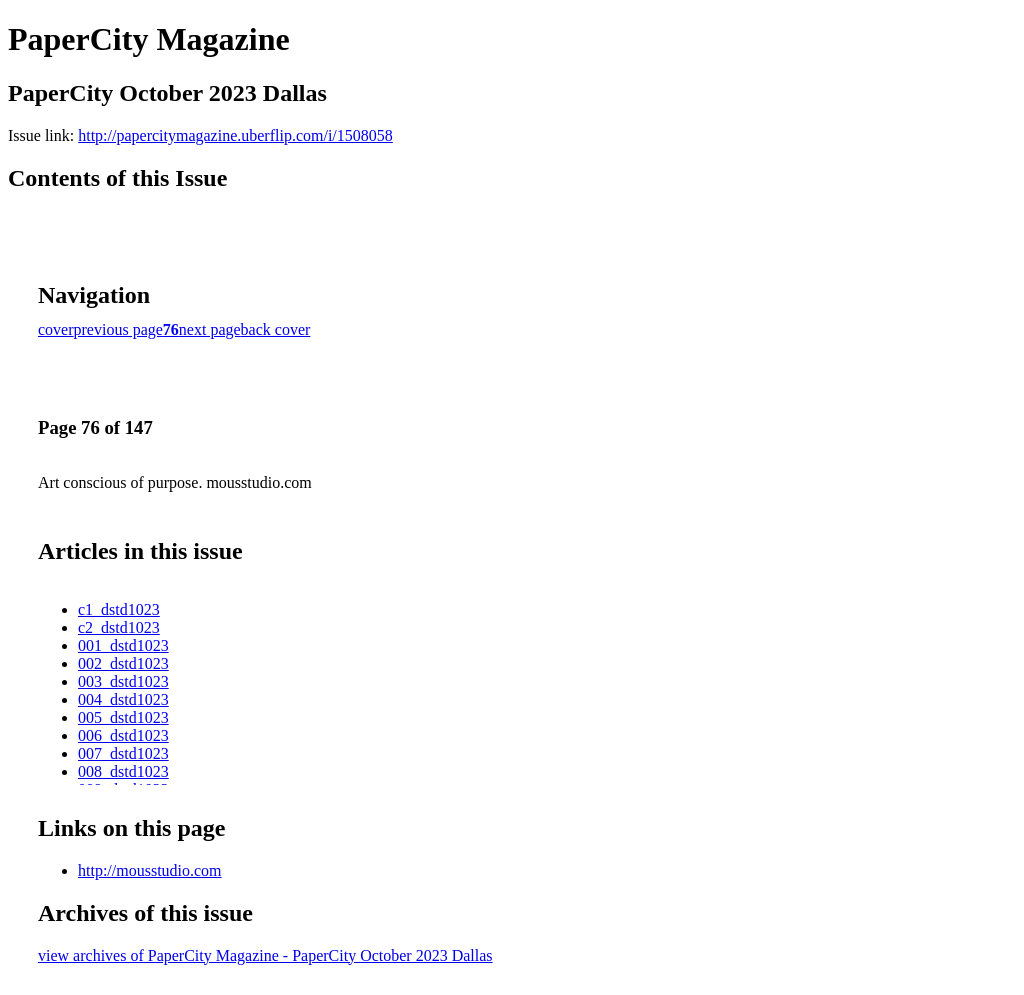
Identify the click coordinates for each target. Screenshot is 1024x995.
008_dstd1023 (123, 771)
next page (210, 329)
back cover (276, 329)
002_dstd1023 (123, 663)
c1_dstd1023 (119, 609)
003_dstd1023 (123, 681)
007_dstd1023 (123, 753)
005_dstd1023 (123, 717)
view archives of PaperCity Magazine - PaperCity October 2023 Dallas (265, 955)
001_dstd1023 (123, 645)
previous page (118, 329)
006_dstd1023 (123, 735)
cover (56, 329)
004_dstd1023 (123, 699)
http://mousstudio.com (150, 870)
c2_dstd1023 (119, 627)
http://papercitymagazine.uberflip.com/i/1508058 (235, 135)
